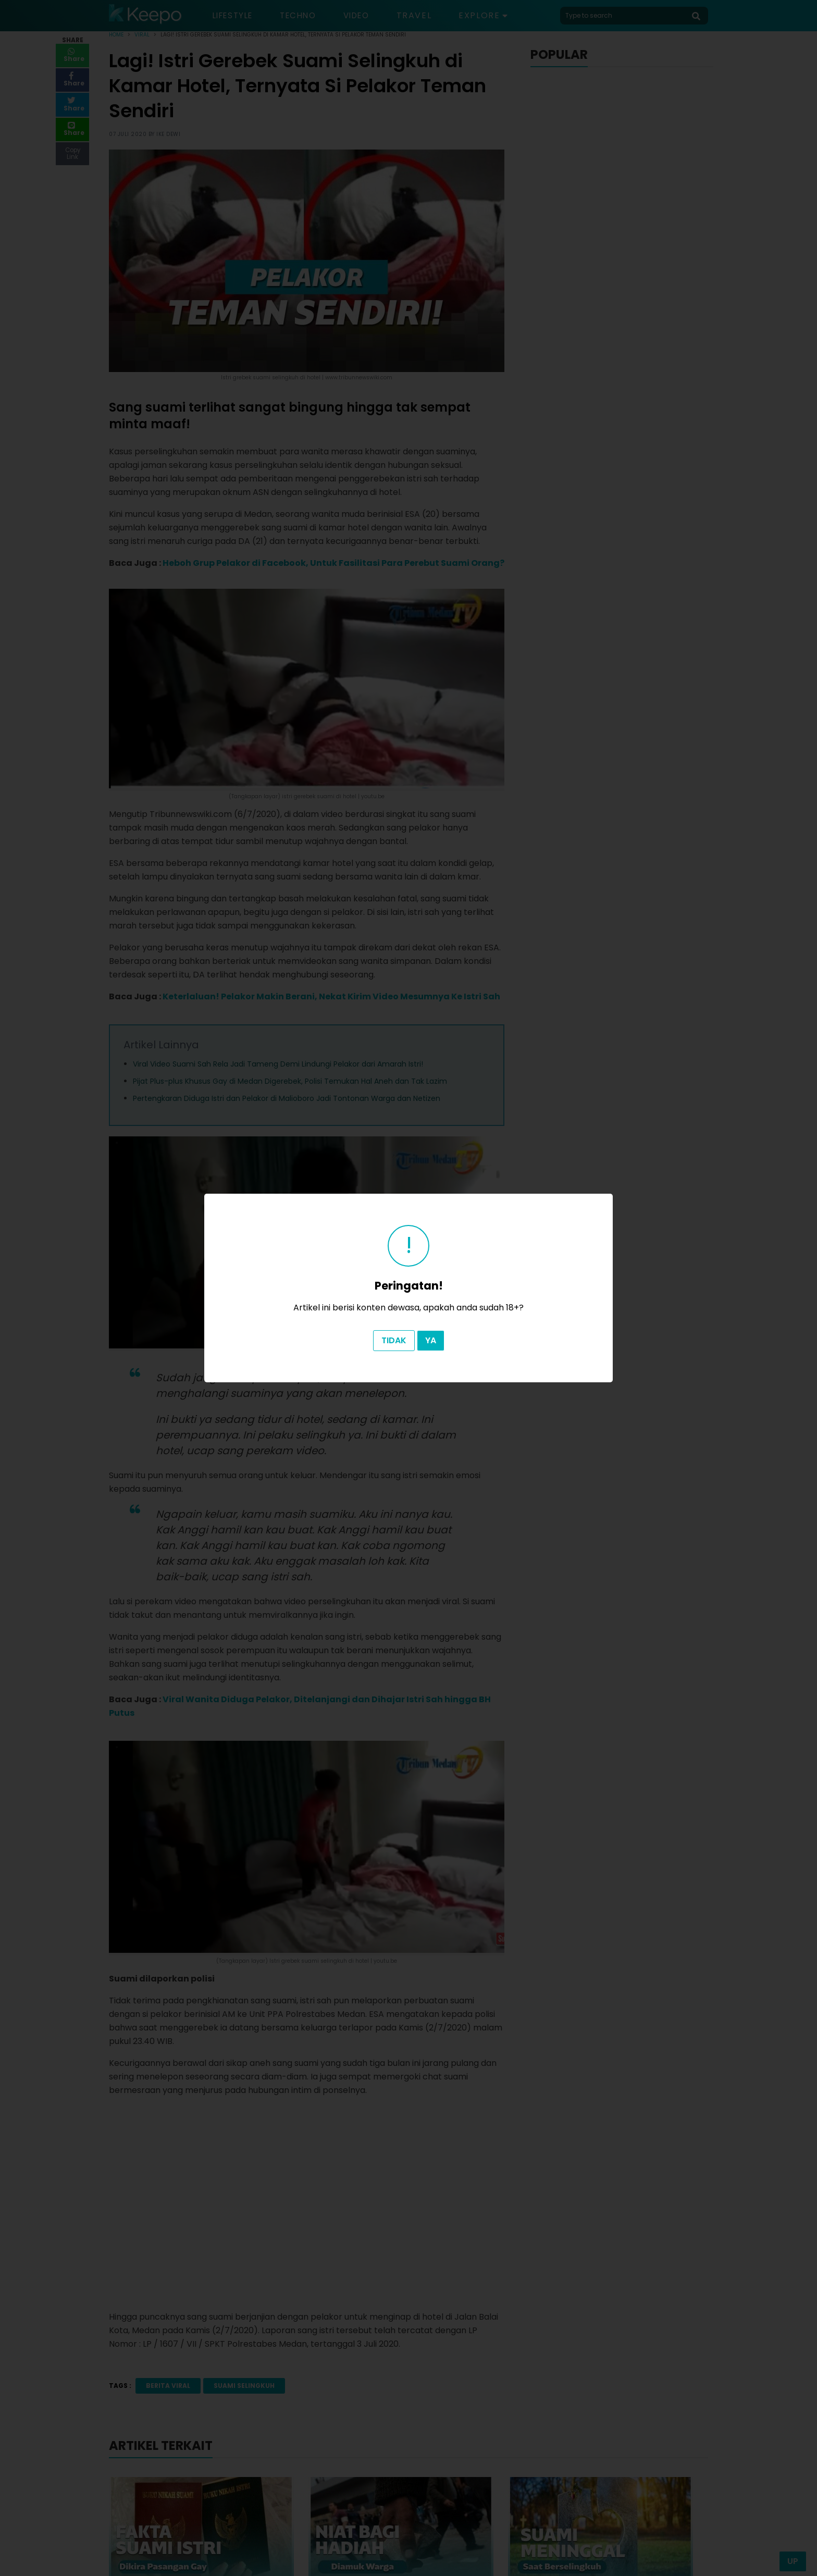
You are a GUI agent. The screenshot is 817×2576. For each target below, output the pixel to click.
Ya (430, 1340)
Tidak (393, 1340)
